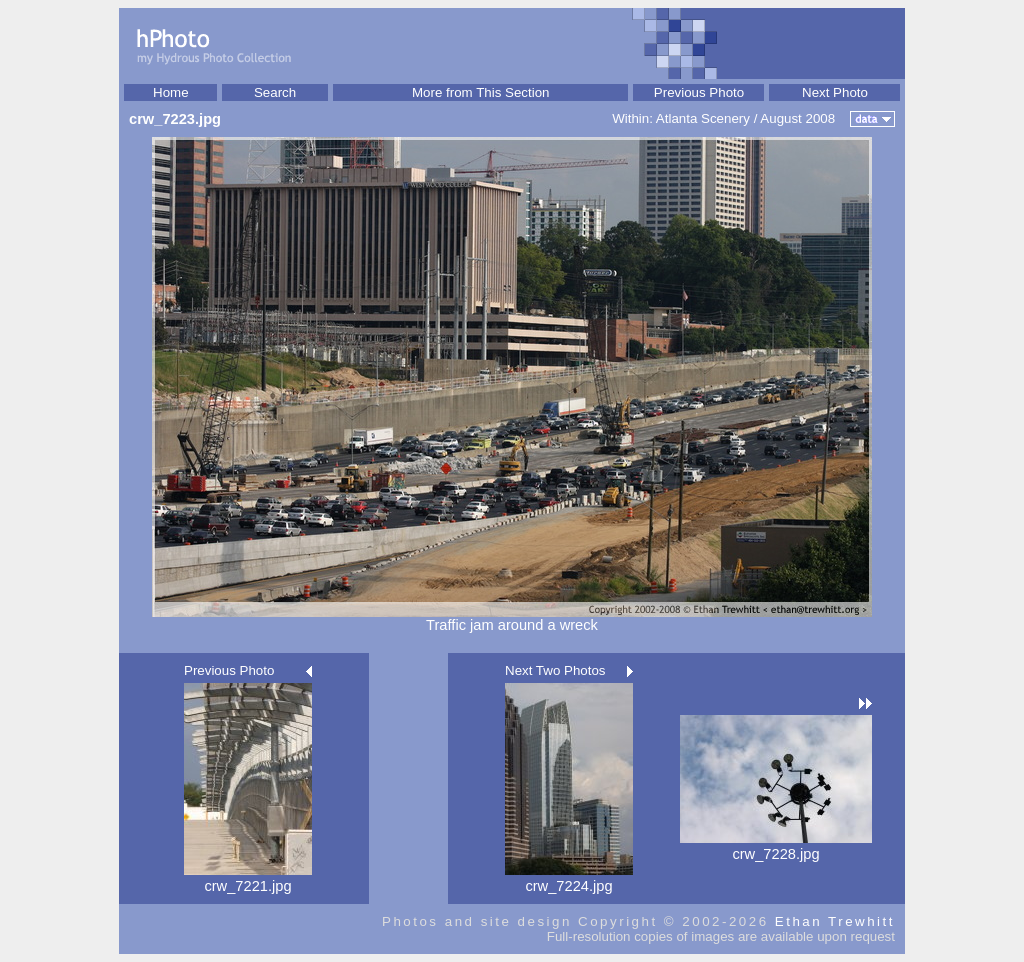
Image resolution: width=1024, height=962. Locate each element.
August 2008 (797, 118)
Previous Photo (699, 92)
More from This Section (481, 92)
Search (275, 92)
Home (171, 92)
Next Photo (835, 92)
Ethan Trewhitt (835, 921)
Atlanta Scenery (703, 118)
